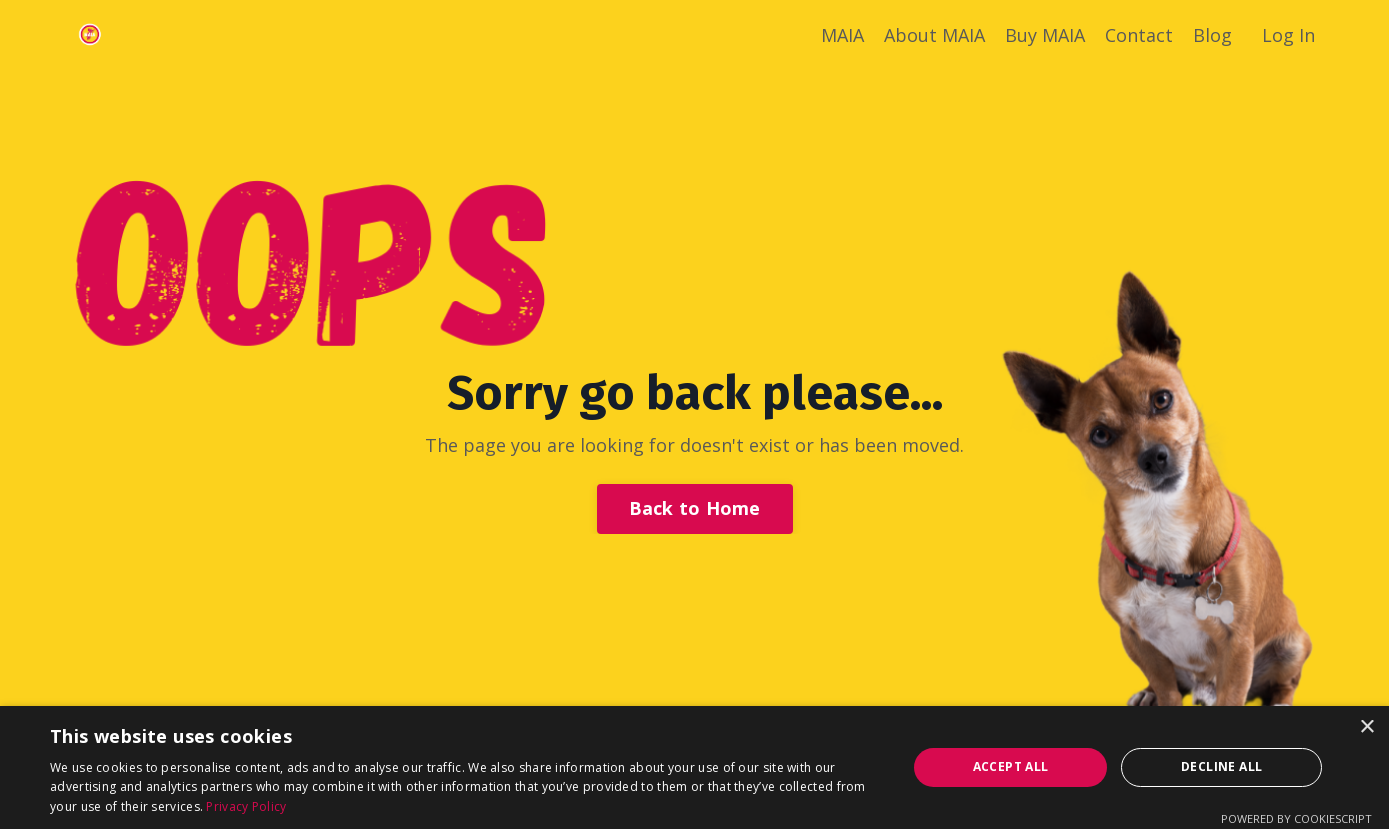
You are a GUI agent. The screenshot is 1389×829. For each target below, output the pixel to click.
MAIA (842, 35)
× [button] (1366, 727)
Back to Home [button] (695, 508)
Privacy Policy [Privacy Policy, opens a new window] (246, 806)
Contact (1139, 35)
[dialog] (694, 767)
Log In (1288, 35)
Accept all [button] (1011, 766)
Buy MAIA (1045, 35)
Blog (1212, 35)
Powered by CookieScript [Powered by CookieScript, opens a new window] (1296, 818)
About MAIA (934, 35)
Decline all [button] (1221, 766)
